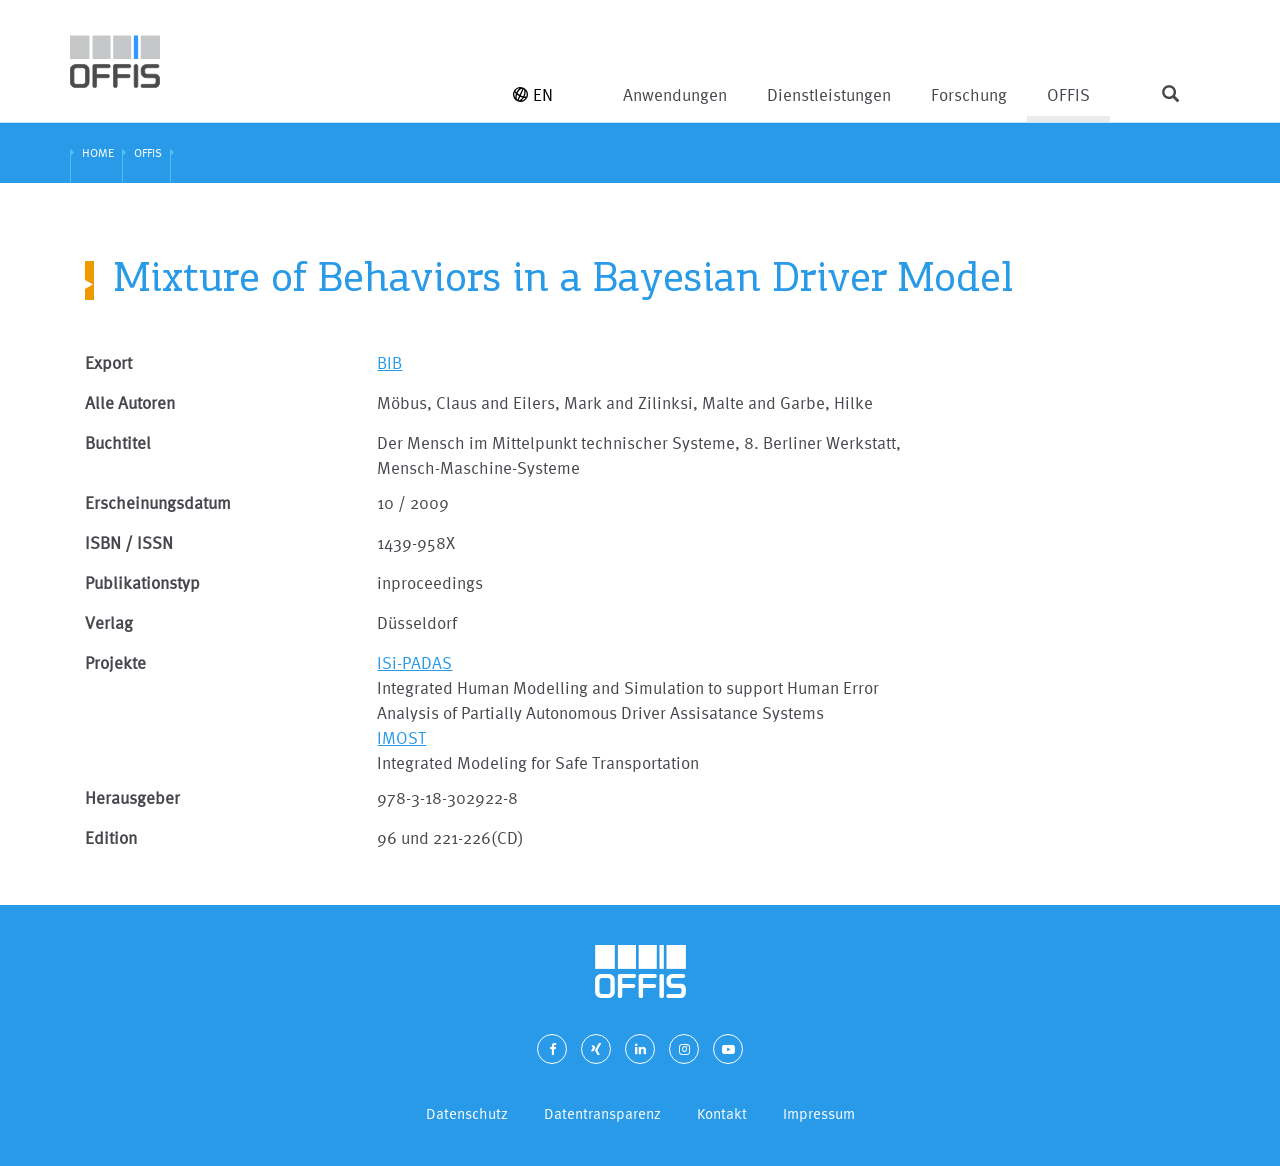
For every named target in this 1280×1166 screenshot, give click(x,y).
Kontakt (722, 1113)
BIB (389, 362)
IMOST (401, 737)
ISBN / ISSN (129, 542)
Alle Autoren (130, 402)
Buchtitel (118, 442)
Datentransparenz (602, 1113)
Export (108, 362)
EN (533, 94)
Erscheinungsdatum (158, 502)
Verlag (109, 622)
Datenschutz (467, 1113)
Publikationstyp (142, 582)
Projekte (115, 662)
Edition (111, 837)
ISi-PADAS (414, 662)
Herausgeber (132, 797)
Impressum (819, 1113)
